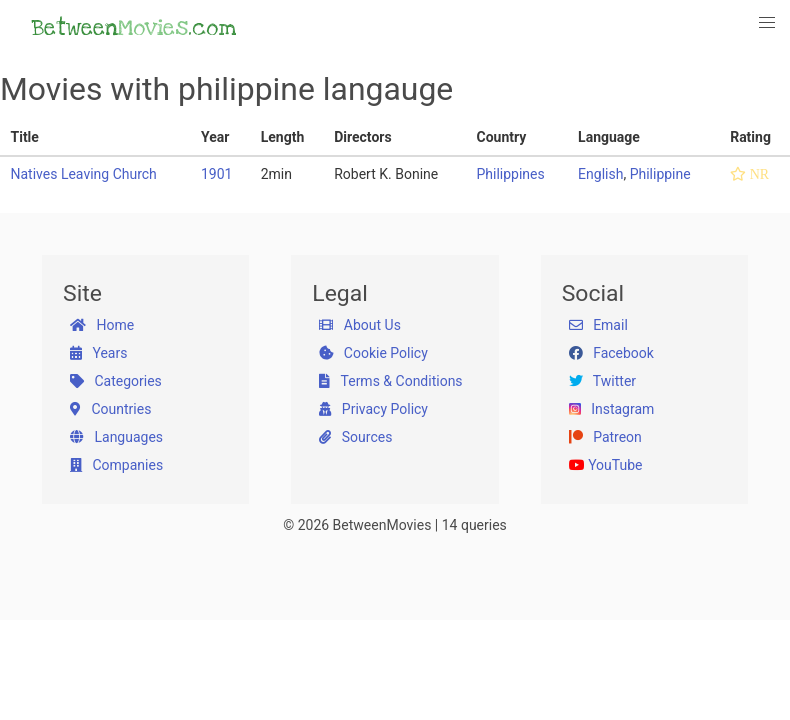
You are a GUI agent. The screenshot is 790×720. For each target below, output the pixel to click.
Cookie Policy (373, 353)
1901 (216, 174)
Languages (116, 437)
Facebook (611, 353)
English (600, 174)
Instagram (612, 409)
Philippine (660, 174)
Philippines (510, 174)
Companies (116, 465)
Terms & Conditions (390, 381)
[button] (768, 23)
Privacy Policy (373, 409)
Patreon (605, 437)
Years (98, 353)
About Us (360, 325)
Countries (110, 409)
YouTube (606, 465)
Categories (116, 381)
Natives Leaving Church (84, 174)
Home (102, 325)
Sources (355, 437)
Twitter (602, 381)
